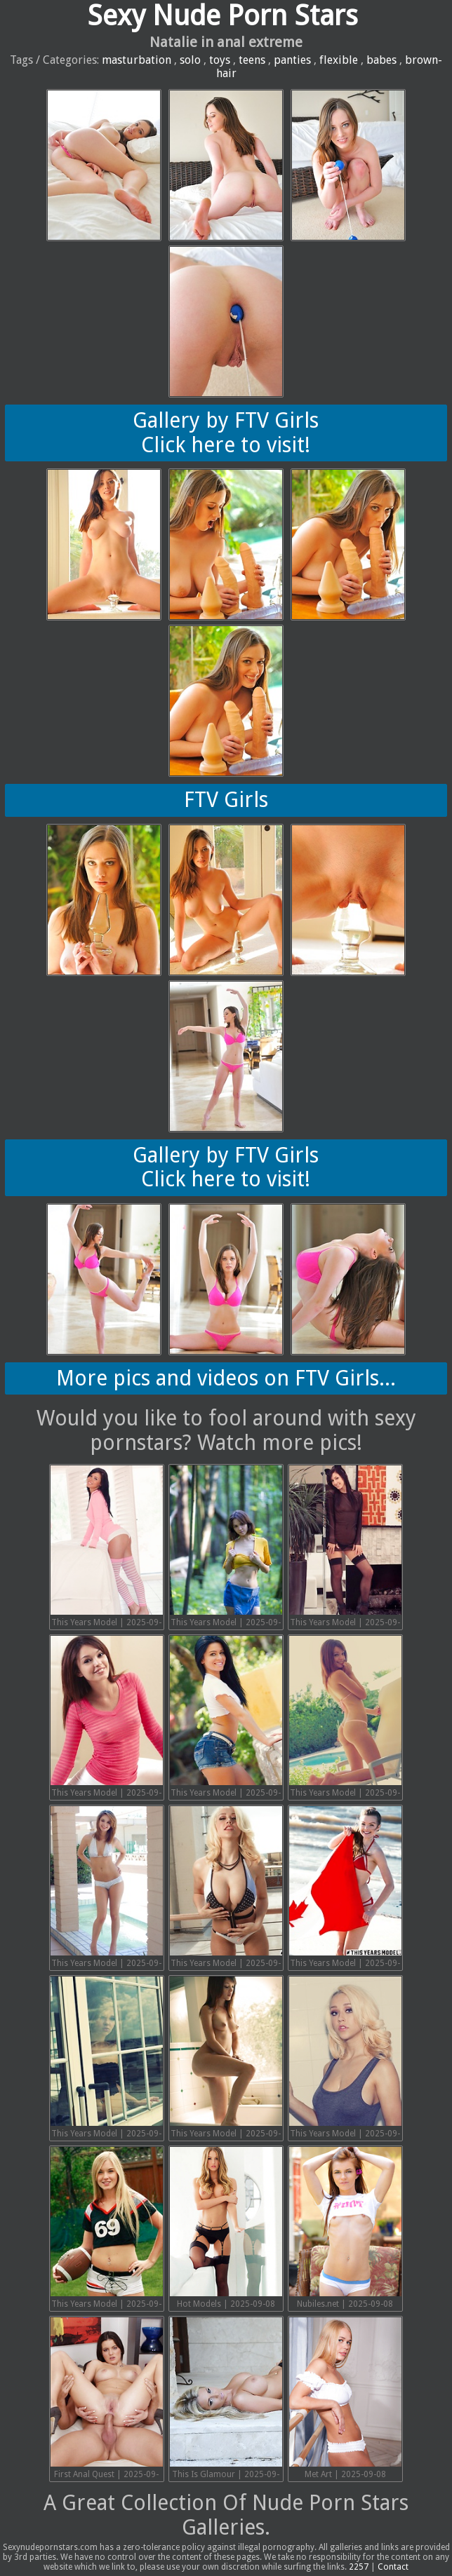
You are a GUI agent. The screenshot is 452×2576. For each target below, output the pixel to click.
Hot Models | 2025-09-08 (226, 2228)
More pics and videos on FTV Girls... (226, 1378)
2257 (358, 2567)
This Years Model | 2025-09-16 (107, 1888)
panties (292, 60)
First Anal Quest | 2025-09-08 (107, 2399)
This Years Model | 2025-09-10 (107, 2229)
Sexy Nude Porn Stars (222, 16)
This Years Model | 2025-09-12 (226, 2059)
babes (381, 60)
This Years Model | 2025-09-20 (345, 1547)
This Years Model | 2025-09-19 (107, 1718)
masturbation (136, 60)
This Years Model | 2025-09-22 (107, 1547)
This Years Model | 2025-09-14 (345, 1888)
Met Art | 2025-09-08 (345, 2398)
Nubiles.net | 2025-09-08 (345, 2228)
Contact (393, 2567)
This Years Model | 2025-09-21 (226, 1547)
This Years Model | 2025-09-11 (345, 2059)
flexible (338, 60)
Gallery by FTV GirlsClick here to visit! (226, 432)
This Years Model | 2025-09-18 (226, 1718)
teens (252, 60)
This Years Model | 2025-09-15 (226, 1888)
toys (219, 60)
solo (190, 60)
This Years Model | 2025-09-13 (107, 2059)
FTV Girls (226, 799)
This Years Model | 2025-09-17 (345, 1718)
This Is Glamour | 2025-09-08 (226, 2399)
